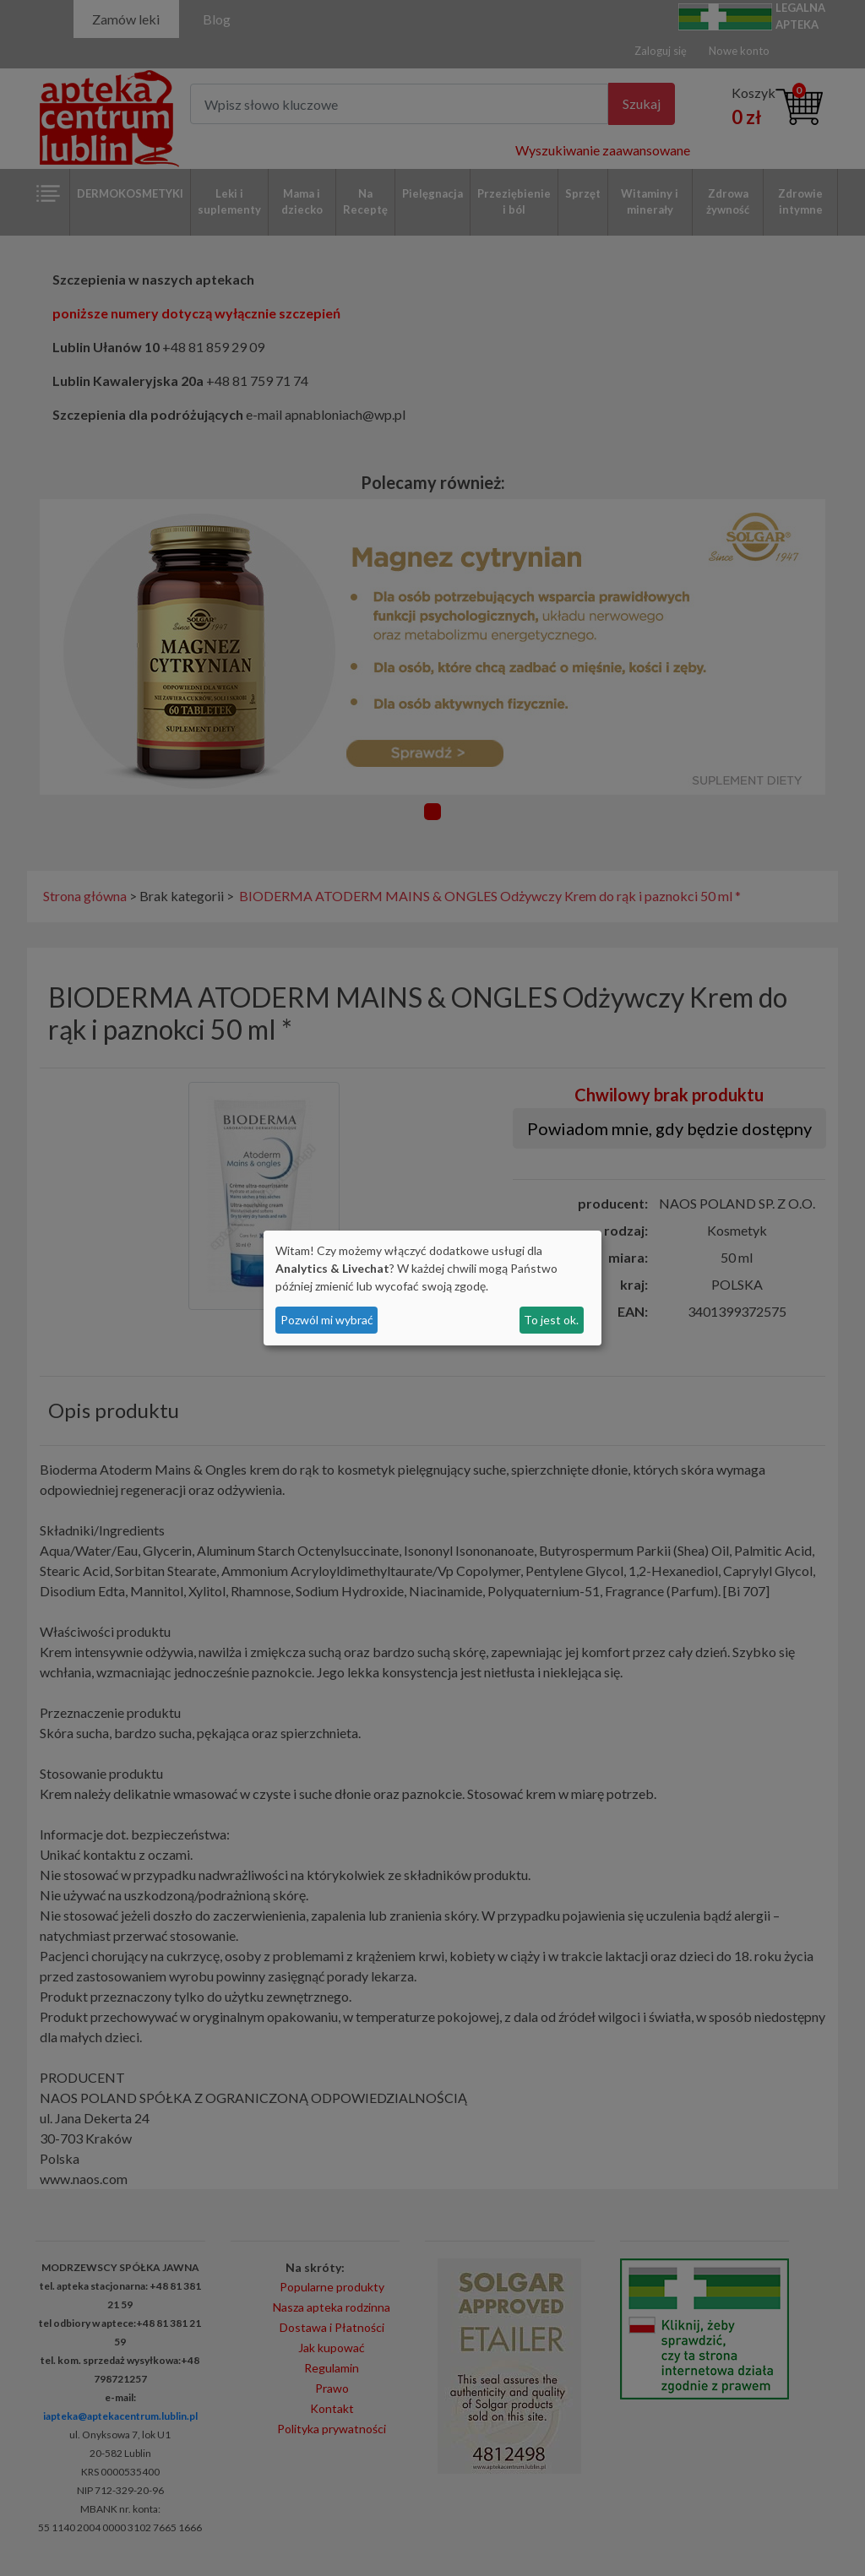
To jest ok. (551, 1319)
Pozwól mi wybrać (326, 1319)
